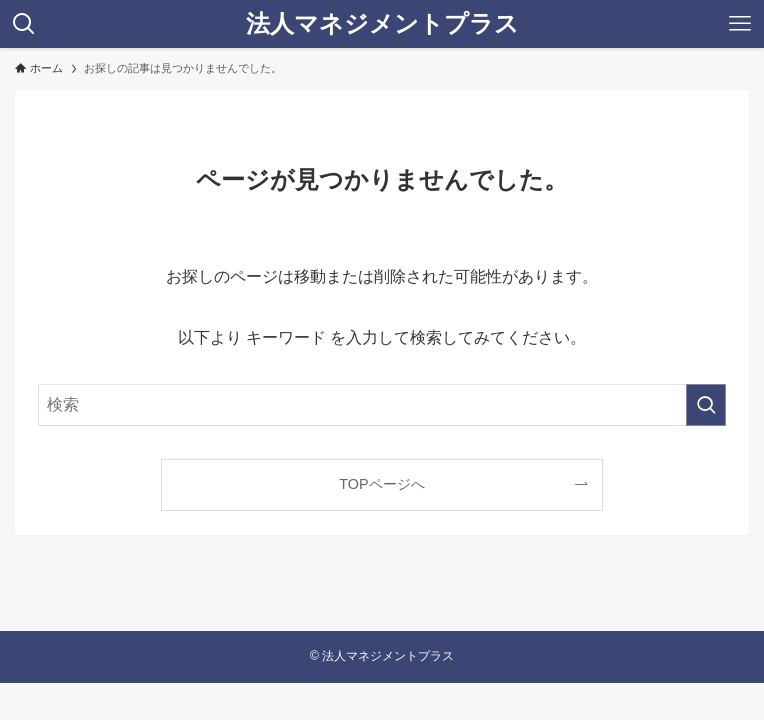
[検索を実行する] (706, 405)
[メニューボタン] (740, 24)
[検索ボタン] (24, 24)
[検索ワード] (382, 405)
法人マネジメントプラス (382, 24)
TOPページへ (381, 484)
